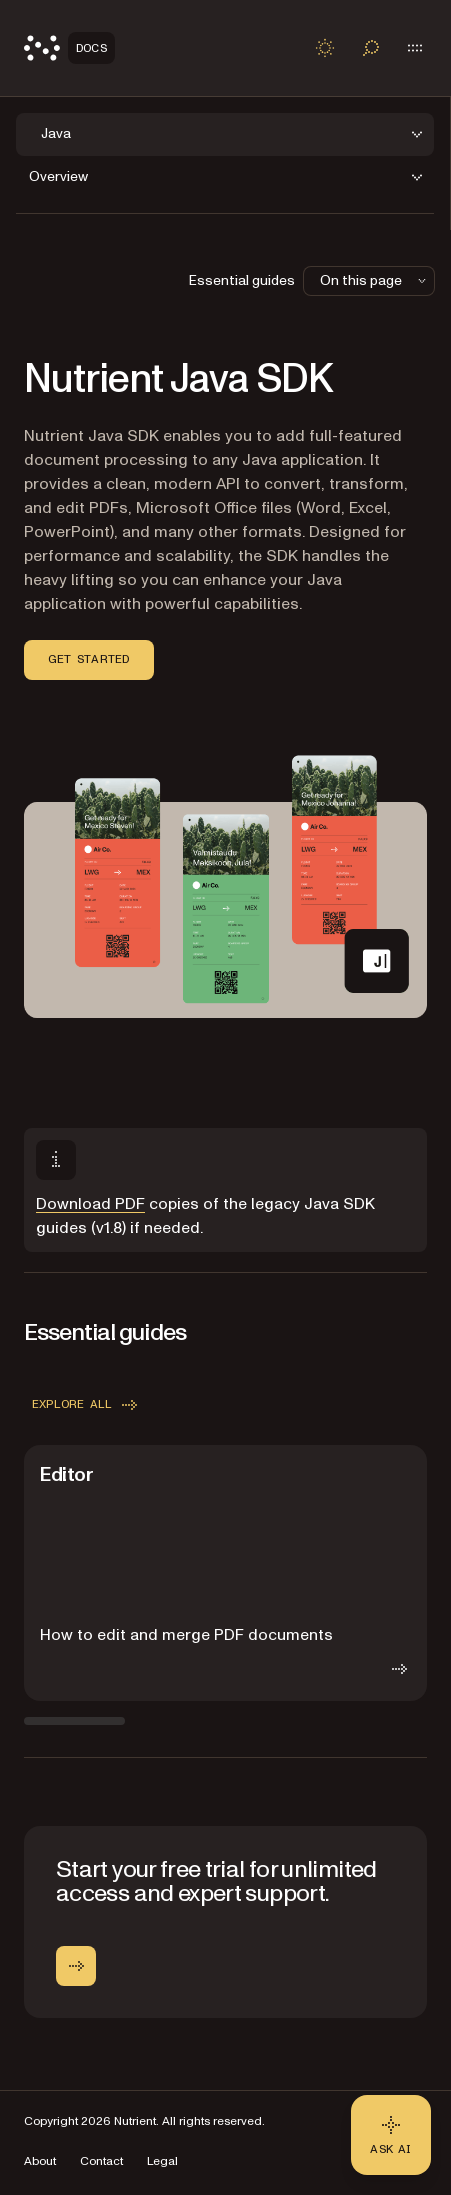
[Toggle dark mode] (325, 48)
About (40, 2161)
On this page (375, 280)
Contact (101, 2161)
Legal (162, 2161)
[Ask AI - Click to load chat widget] (391, 2135)
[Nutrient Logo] (69, 48)
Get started (89, 659)
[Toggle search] (371, 48)
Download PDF (90, 1204)
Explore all (86, 1405)
